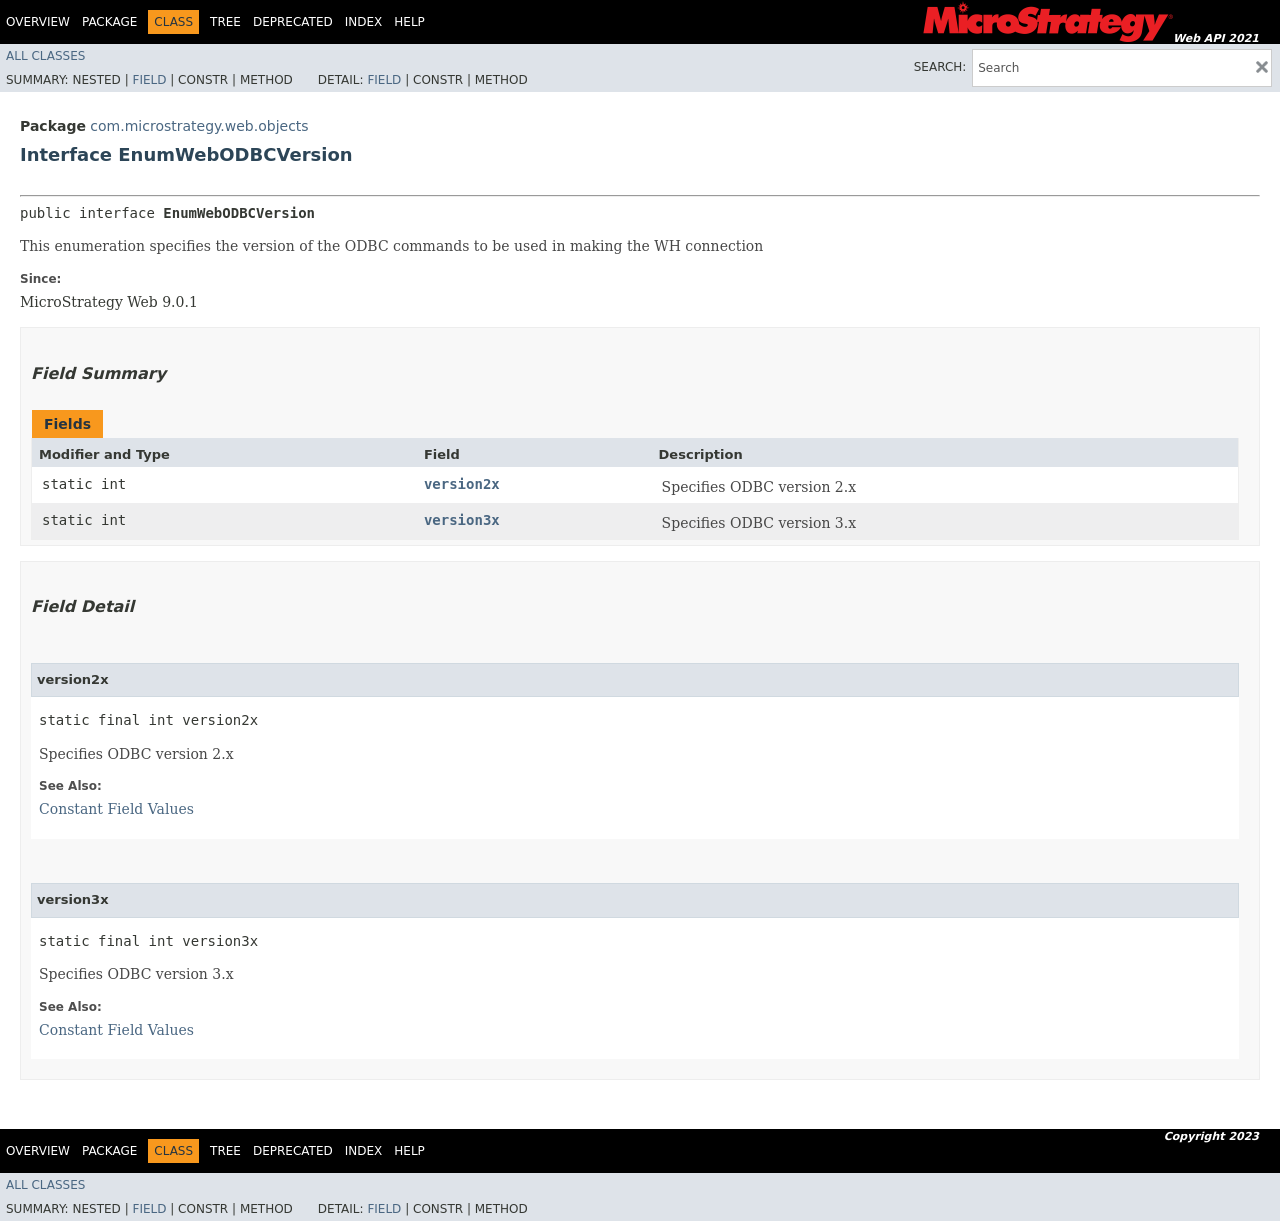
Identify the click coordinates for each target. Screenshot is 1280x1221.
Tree (225, 22)
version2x (462, 484)
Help (409, 22)
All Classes (45, 56)
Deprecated (293, 22)
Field (149, 80)
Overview (38, 22)
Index (364, 22)
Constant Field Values (116, 809)
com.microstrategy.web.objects (199, 126)
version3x (462, 520)
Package (109, 22)
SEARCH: (940, 67)
